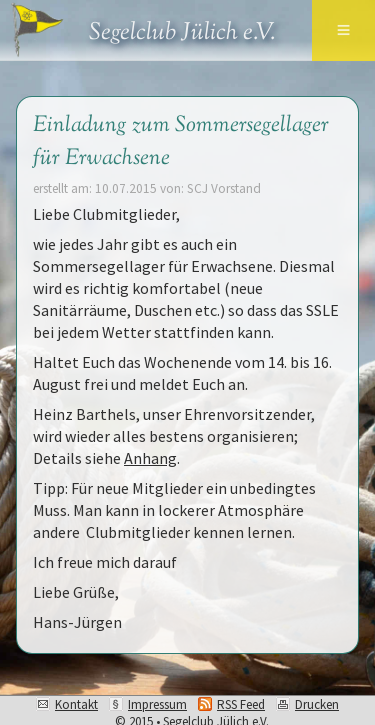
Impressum (157, 704)
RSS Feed (241, 704)
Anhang (150, 458)
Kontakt (76, 704)
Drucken (317, 704)
